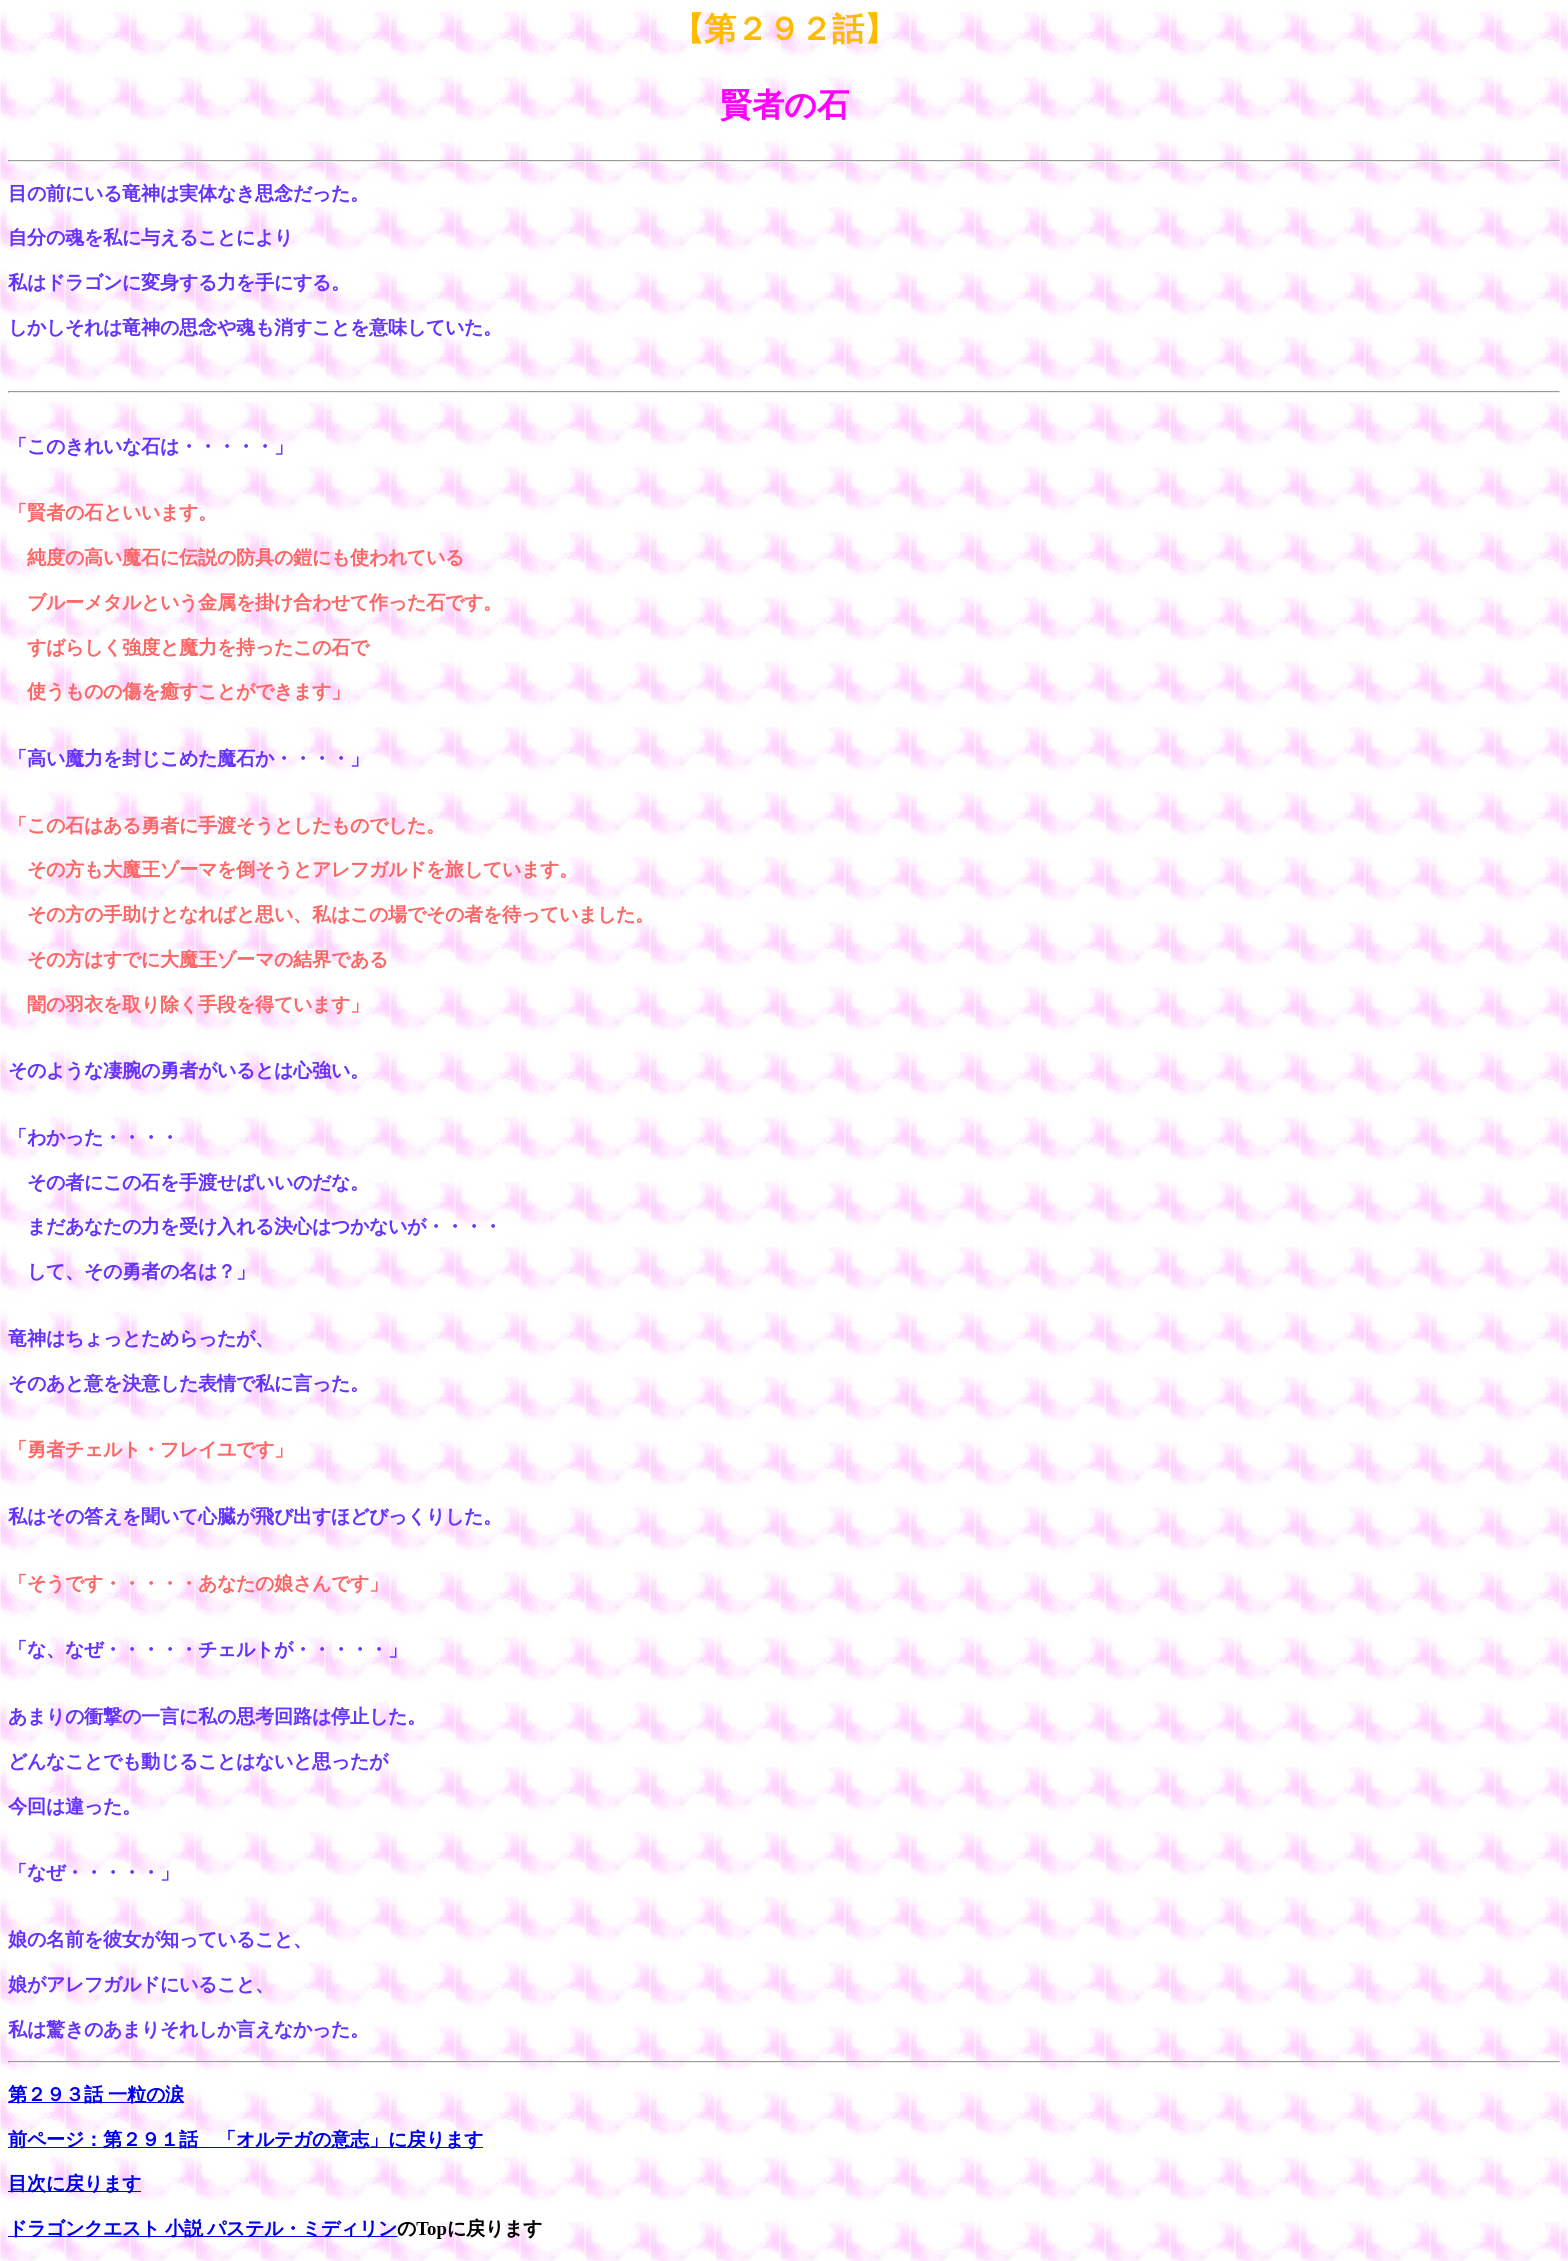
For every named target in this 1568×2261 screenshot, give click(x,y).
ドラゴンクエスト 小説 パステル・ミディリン (202, 2228)
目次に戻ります (74, 2183)
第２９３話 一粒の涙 (96, 2094)
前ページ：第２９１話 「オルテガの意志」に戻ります (245, 2139)
